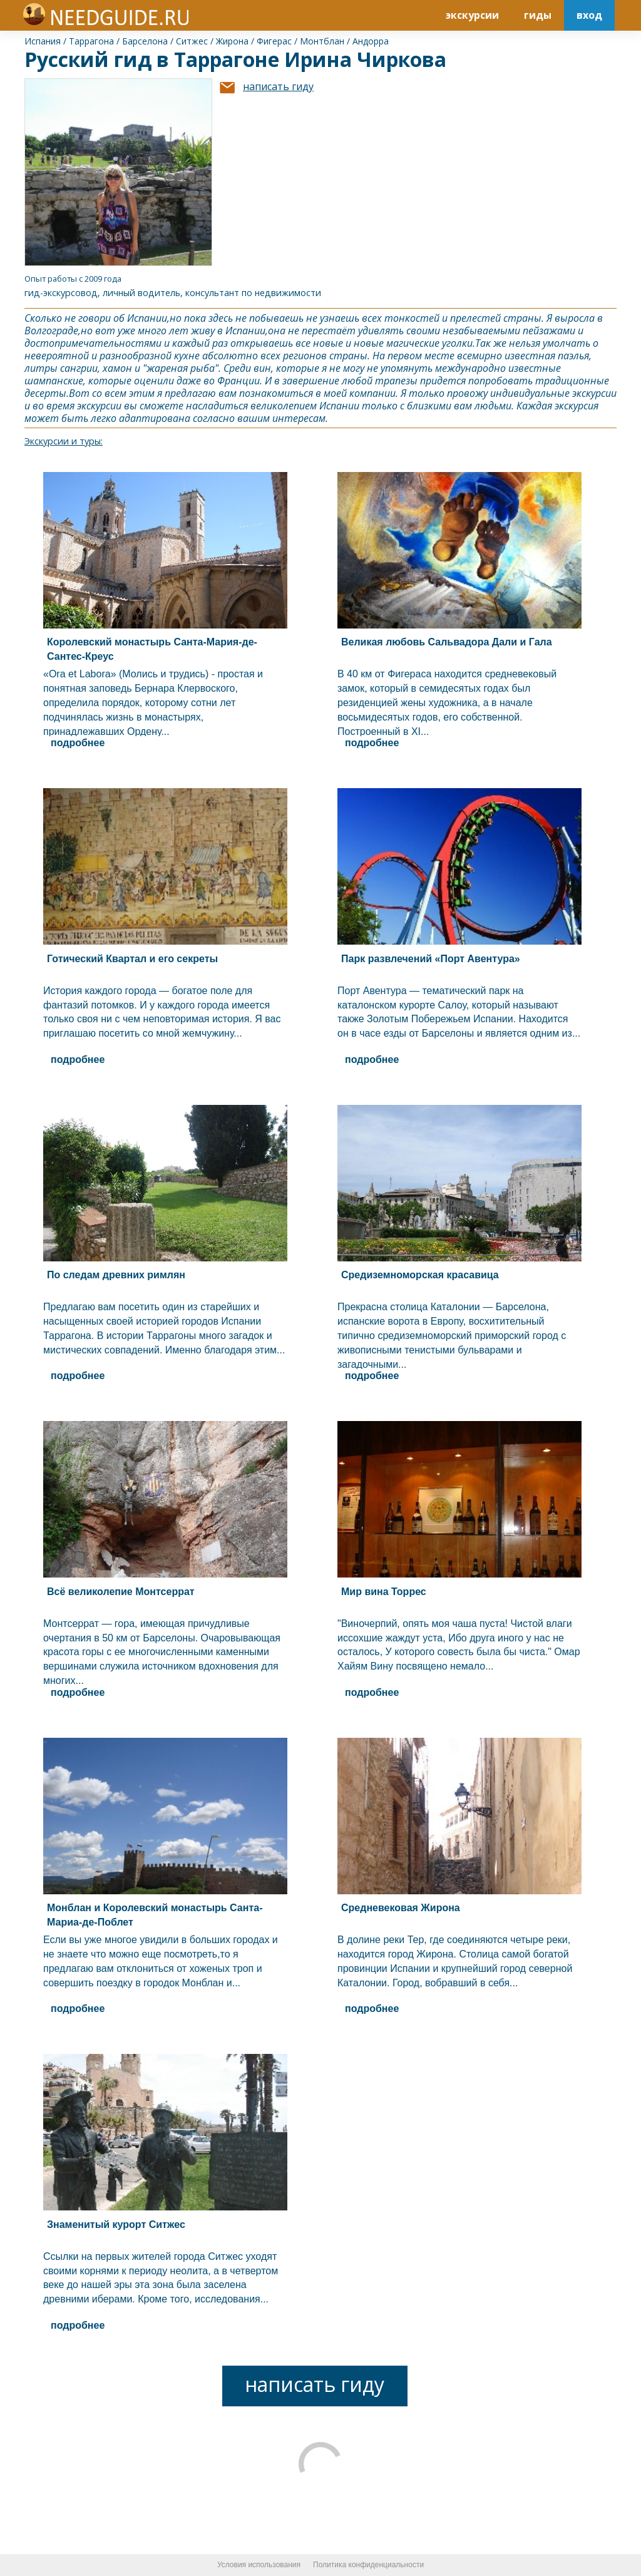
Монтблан (322, 41)
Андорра (370, 41)
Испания (42, 41)
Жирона (232, 41)
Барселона (145, 41)
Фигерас (274, 41)
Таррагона (91, 41)
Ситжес (192, 41)
